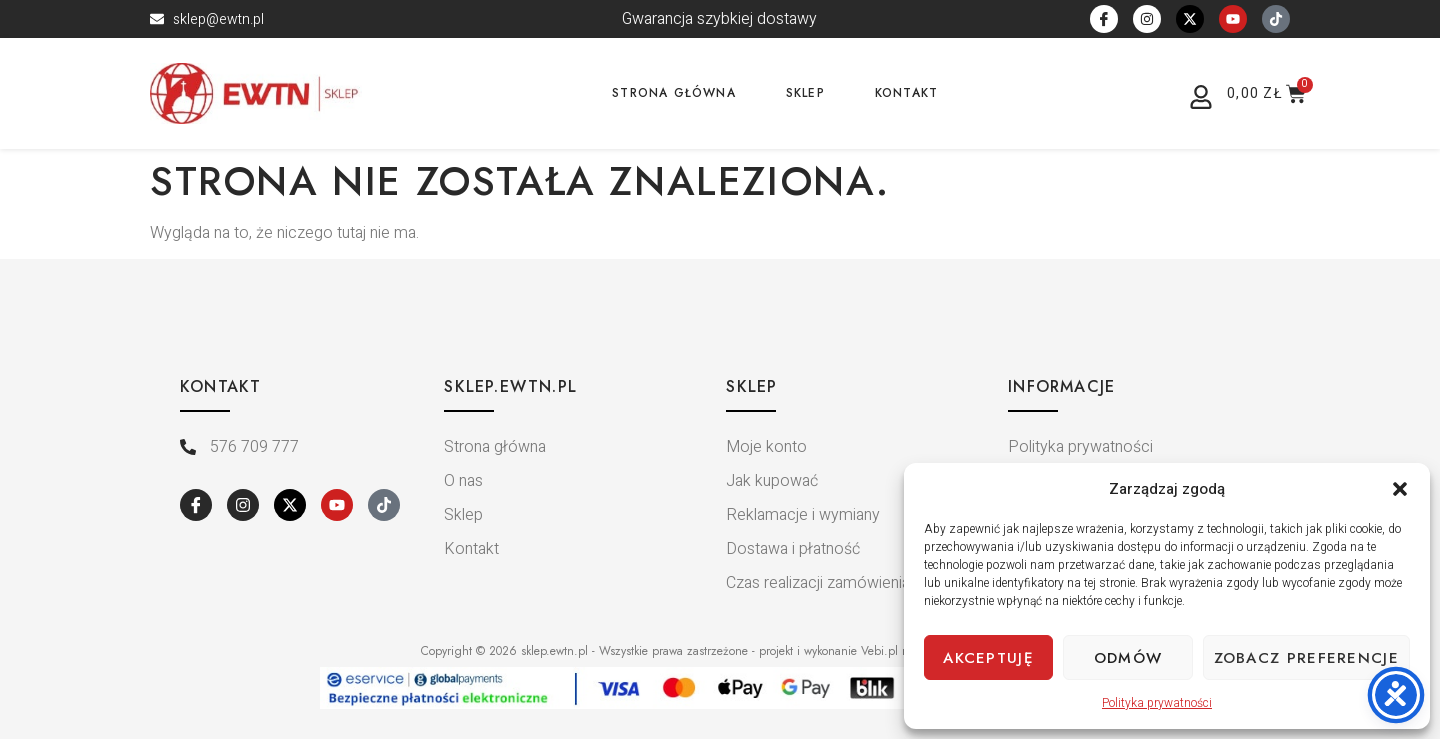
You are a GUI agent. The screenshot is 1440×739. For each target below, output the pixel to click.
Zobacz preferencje (1306, 658)
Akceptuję (988, 658)
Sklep (805, 93)
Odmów (1128, 658)
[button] (1400, 489)
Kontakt (906, 93)
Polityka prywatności (1157, 703)
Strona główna (674, 93)
